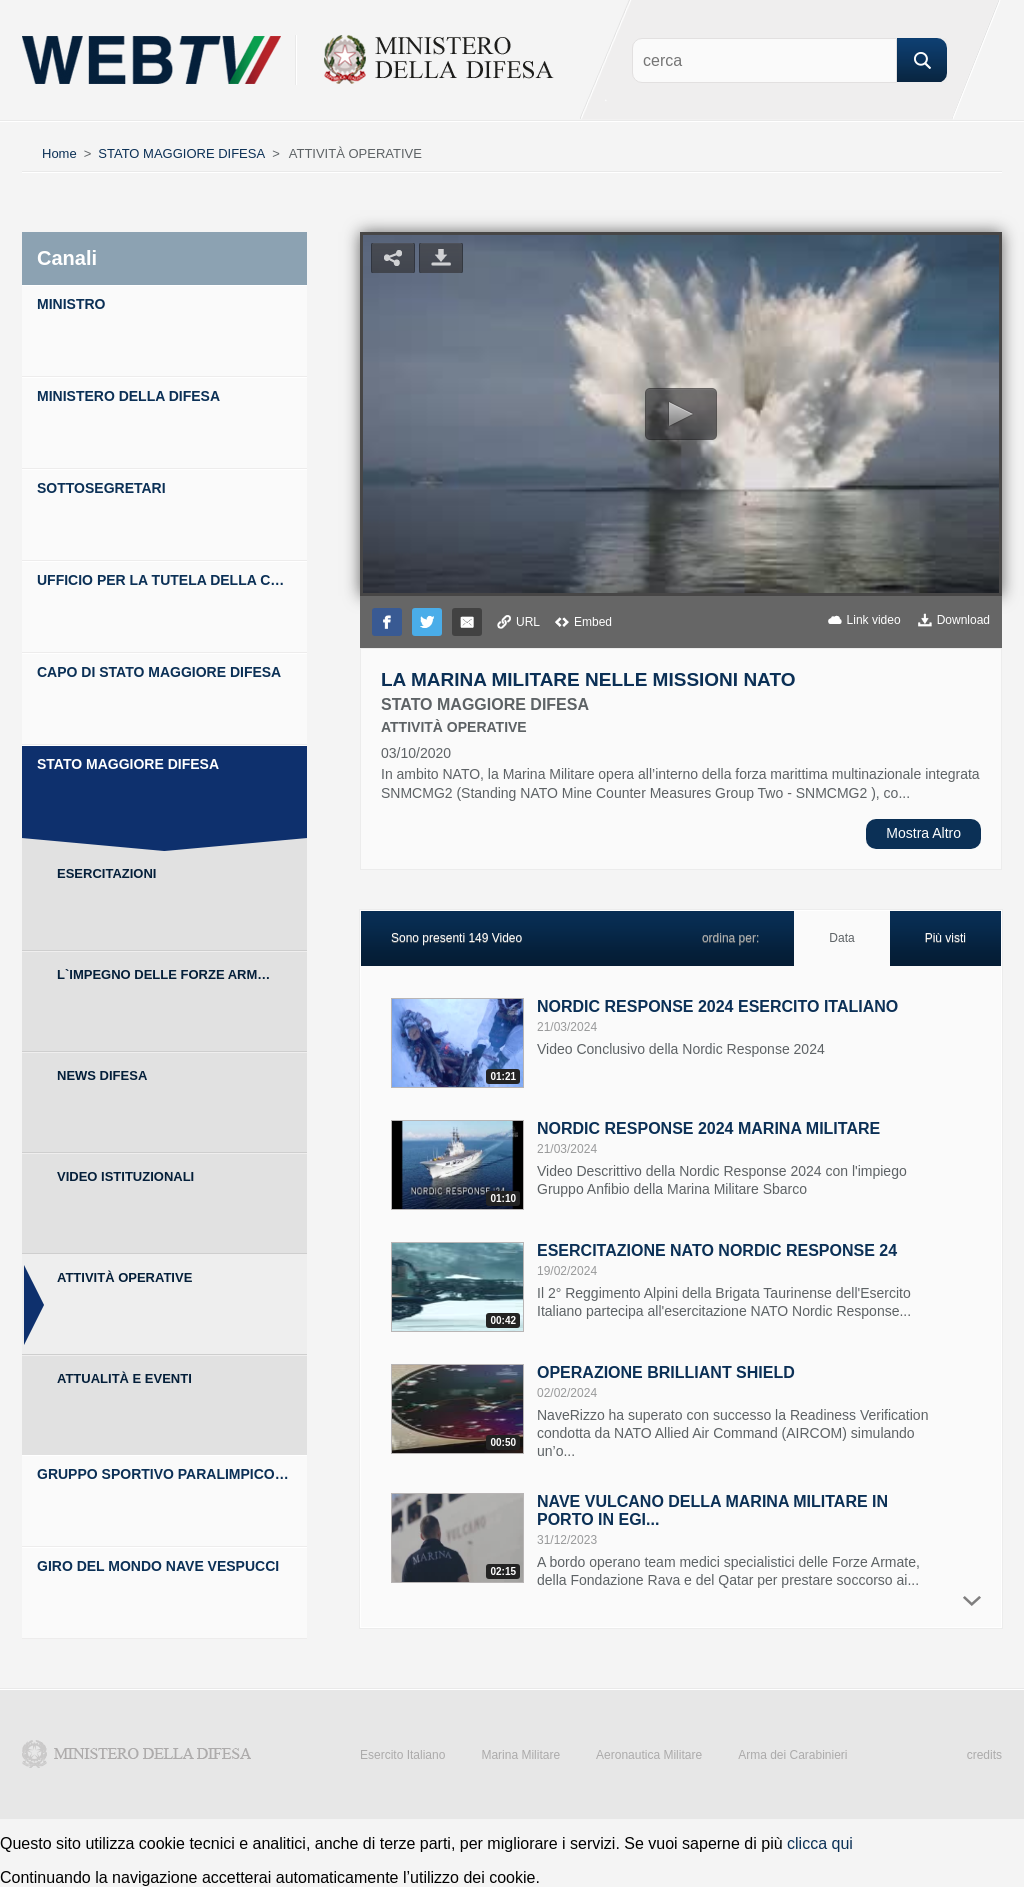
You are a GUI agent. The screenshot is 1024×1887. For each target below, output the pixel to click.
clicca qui (820, 1843)
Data (841, 938)
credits (984, 1755)
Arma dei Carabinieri (792, 1755)
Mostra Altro (923, 833)
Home (59, 153)
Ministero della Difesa (137, 1754)
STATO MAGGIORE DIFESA (181, 153)
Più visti (945, 938)
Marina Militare (520, 1755)
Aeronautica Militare (649, 1755)
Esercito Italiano (402, 1755)
